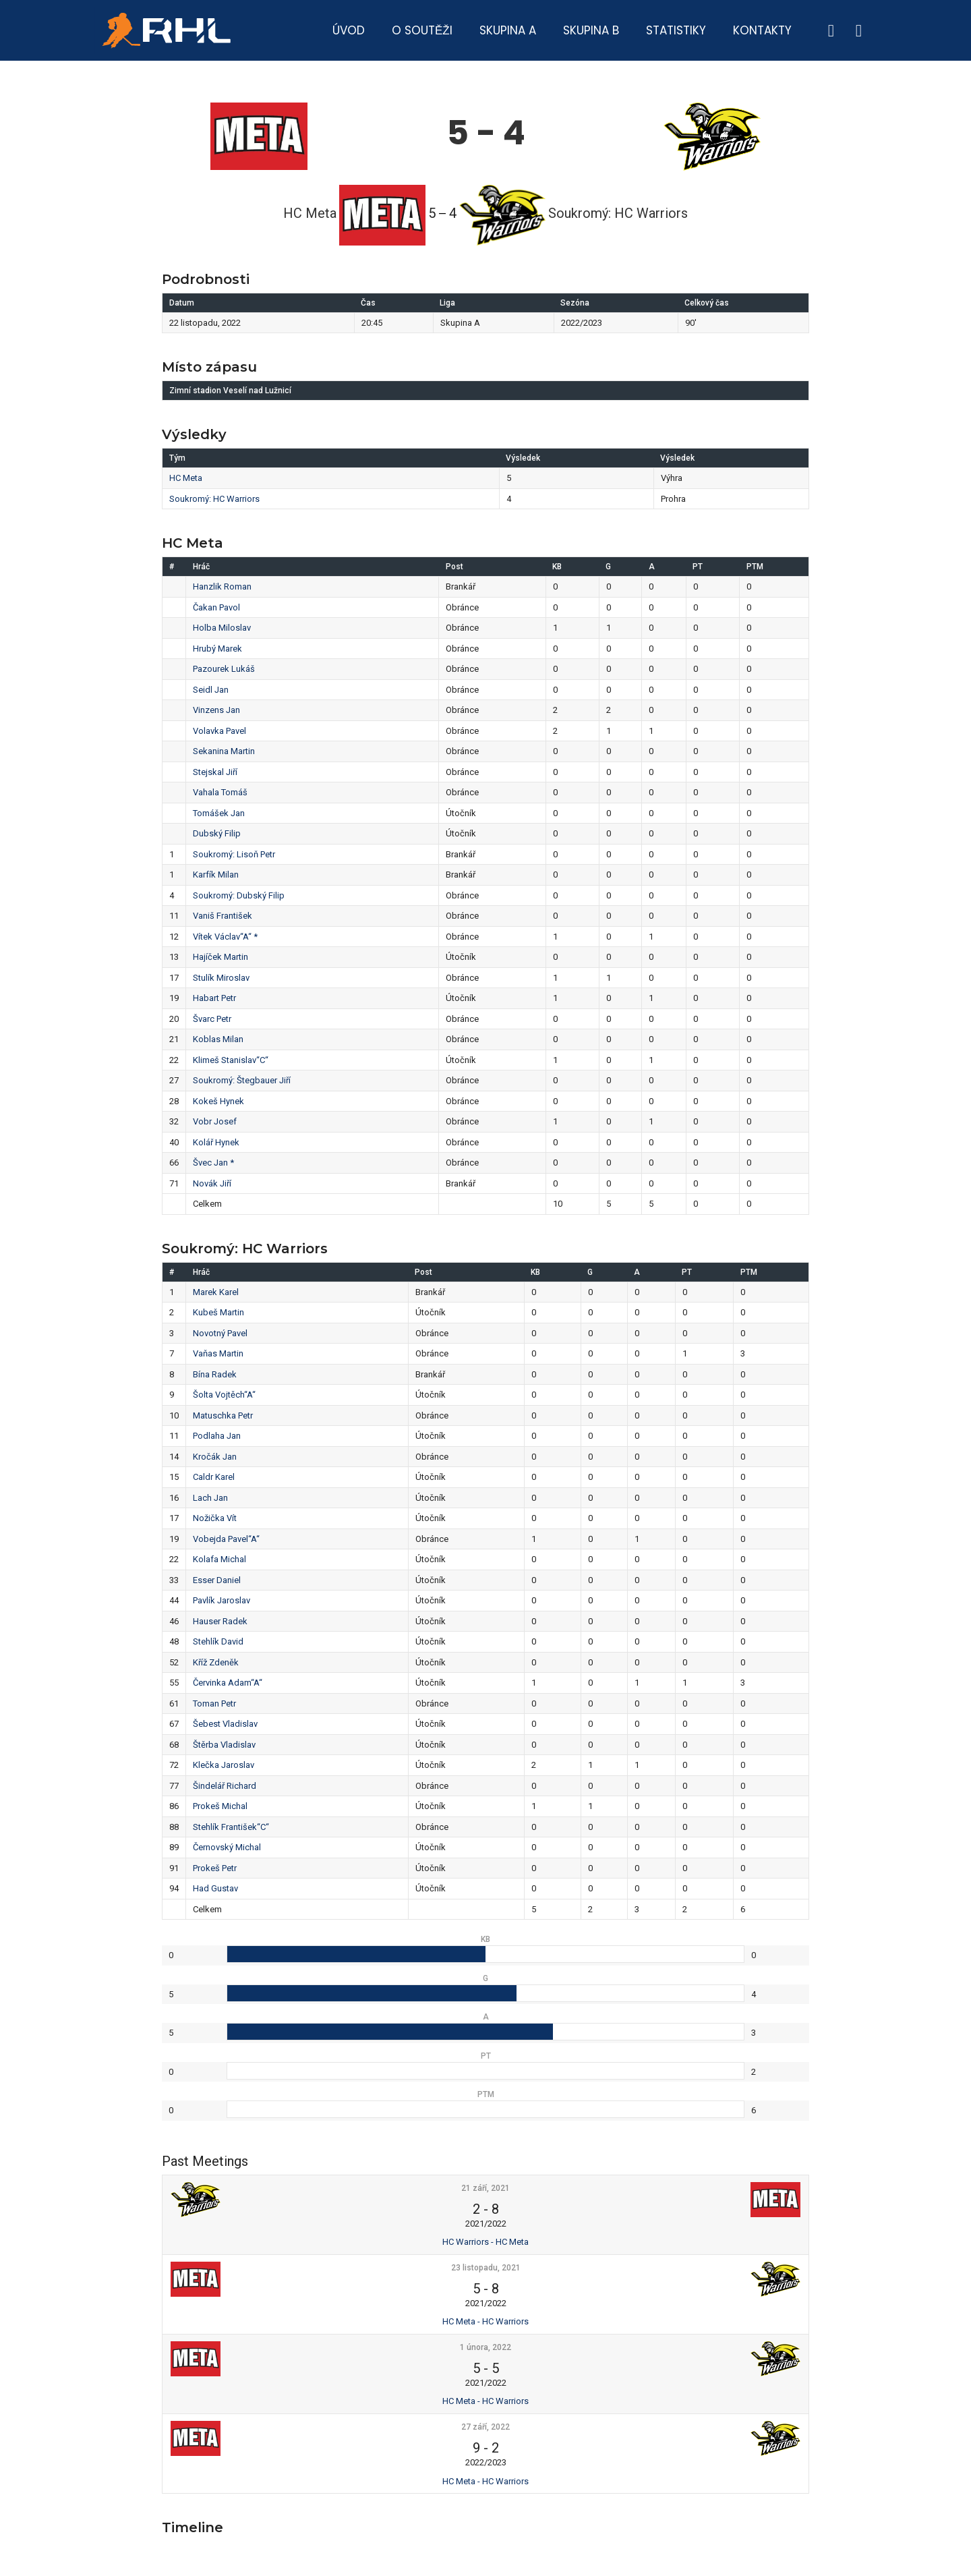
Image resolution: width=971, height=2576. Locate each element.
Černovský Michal (227, 1847)
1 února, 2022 (485, 2347)
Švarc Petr (212, 1019)
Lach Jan (210, 1498)
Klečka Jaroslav (223, 1765)
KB (557, 566)
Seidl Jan (211, 690)
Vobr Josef (215, 1121)
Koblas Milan (218, 1039)
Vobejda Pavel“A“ (226, 1539)
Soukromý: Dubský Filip (239, 895)
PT (698, 566)
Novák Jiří (212, 1183)
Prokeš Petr (215, 1868)
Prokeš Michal (220, 1806)
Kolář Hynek (216, 1142)
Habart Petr (214, 998)
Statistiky (676, 30)
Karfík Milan (216, 874)
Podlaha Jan (217, 1436)
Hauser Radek (220, 1621)
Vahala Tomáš (220, 792)
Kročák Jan (215, 1457)
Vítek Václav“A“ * (225, 937)
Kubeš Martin (218, 1312)
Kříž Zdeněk (216, 1662)
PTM (754, 566)
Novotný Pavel (220, 1333)
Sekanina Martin (224, 751)
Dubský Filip (217, 833)
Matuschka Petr (223, 1415)
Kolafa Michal (219, 1559)
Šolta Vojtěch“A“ (224, 1395)
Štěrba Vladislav (224, 1745)
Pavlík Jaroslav (221, 1600)
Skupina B (591, 30)
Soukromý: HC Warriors (214, 499)
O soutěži (422, 30)
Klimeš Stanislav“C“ (230, 1060)
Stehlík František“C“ (231, 1827)
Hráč (201, 566)
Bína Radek (215, 1374)
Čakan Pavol (216, 607)
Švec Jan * (213, 1162)
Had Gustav (215, 1888)
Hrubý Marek (217, 648)
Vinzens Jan (216, 710)
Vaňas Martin (218, 1353)
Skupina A (507, 30)
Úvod (348, 30)
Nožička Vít (215, 1518)
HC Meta (185, 478)
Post (454, 566)
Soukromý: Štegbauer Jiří (242, 1080)
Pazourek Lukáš (224, 669)
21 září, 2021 (485, 2188)
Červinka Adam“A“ (227, 1683)
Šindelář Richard (224, 1786)
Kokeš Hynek (218, 1101)
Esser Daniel (217, 1580)
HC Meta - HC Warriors (485, 2321)
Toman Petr (214, 1703)
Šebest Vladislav (225, 1724)
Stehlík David (218, 1641)
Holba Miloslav (222, 628)
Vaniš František (222, 916)
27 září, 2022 (485, 2427)
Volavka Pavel (219, 731)
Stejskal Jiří (215, 772)
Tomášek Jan (219, 813)
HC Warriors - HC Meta (485, 2242)
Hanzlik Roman (222, 586)
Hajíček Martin (220, 957)
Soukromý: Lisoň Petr (234, 854)
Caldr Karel (214, 1477)
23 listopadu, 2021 (486, 2267)
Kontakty (762, 30)
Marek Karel (216, 1292)
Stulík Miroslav (221, 978)
